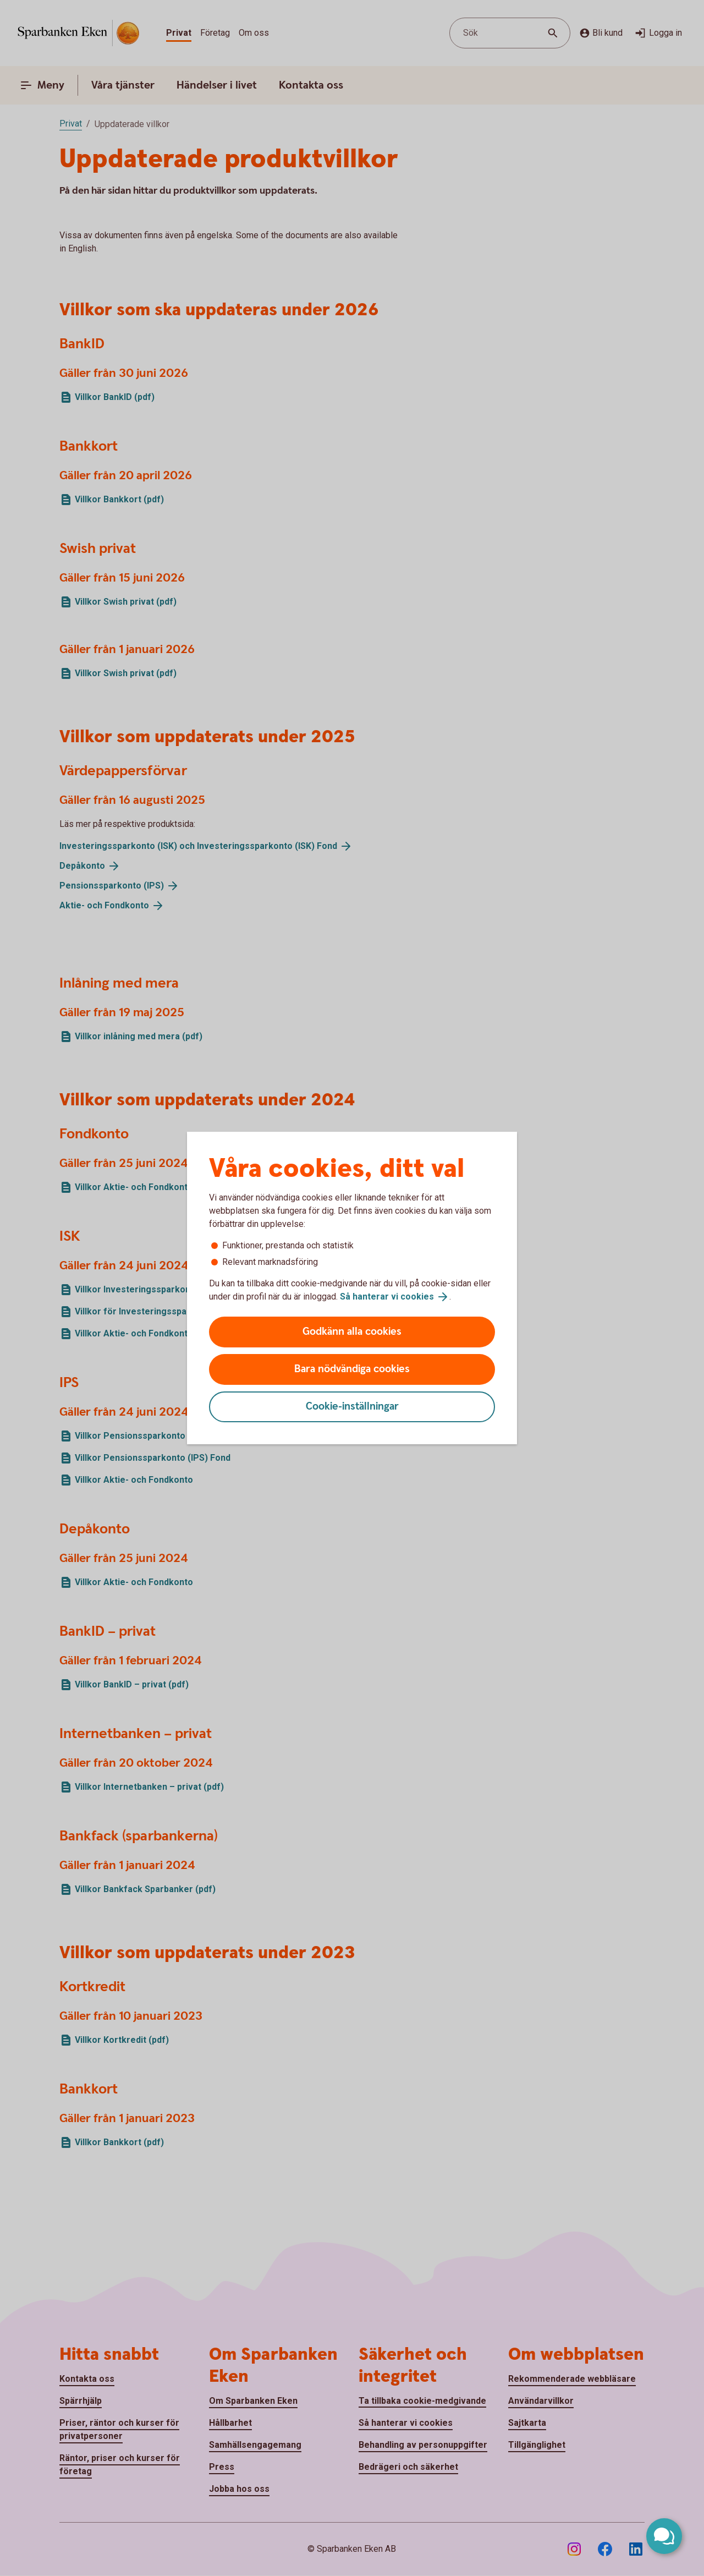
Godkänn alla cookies (352, 1332)
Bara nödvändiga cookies (352, 1369)
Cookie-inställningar (352, 1406)
